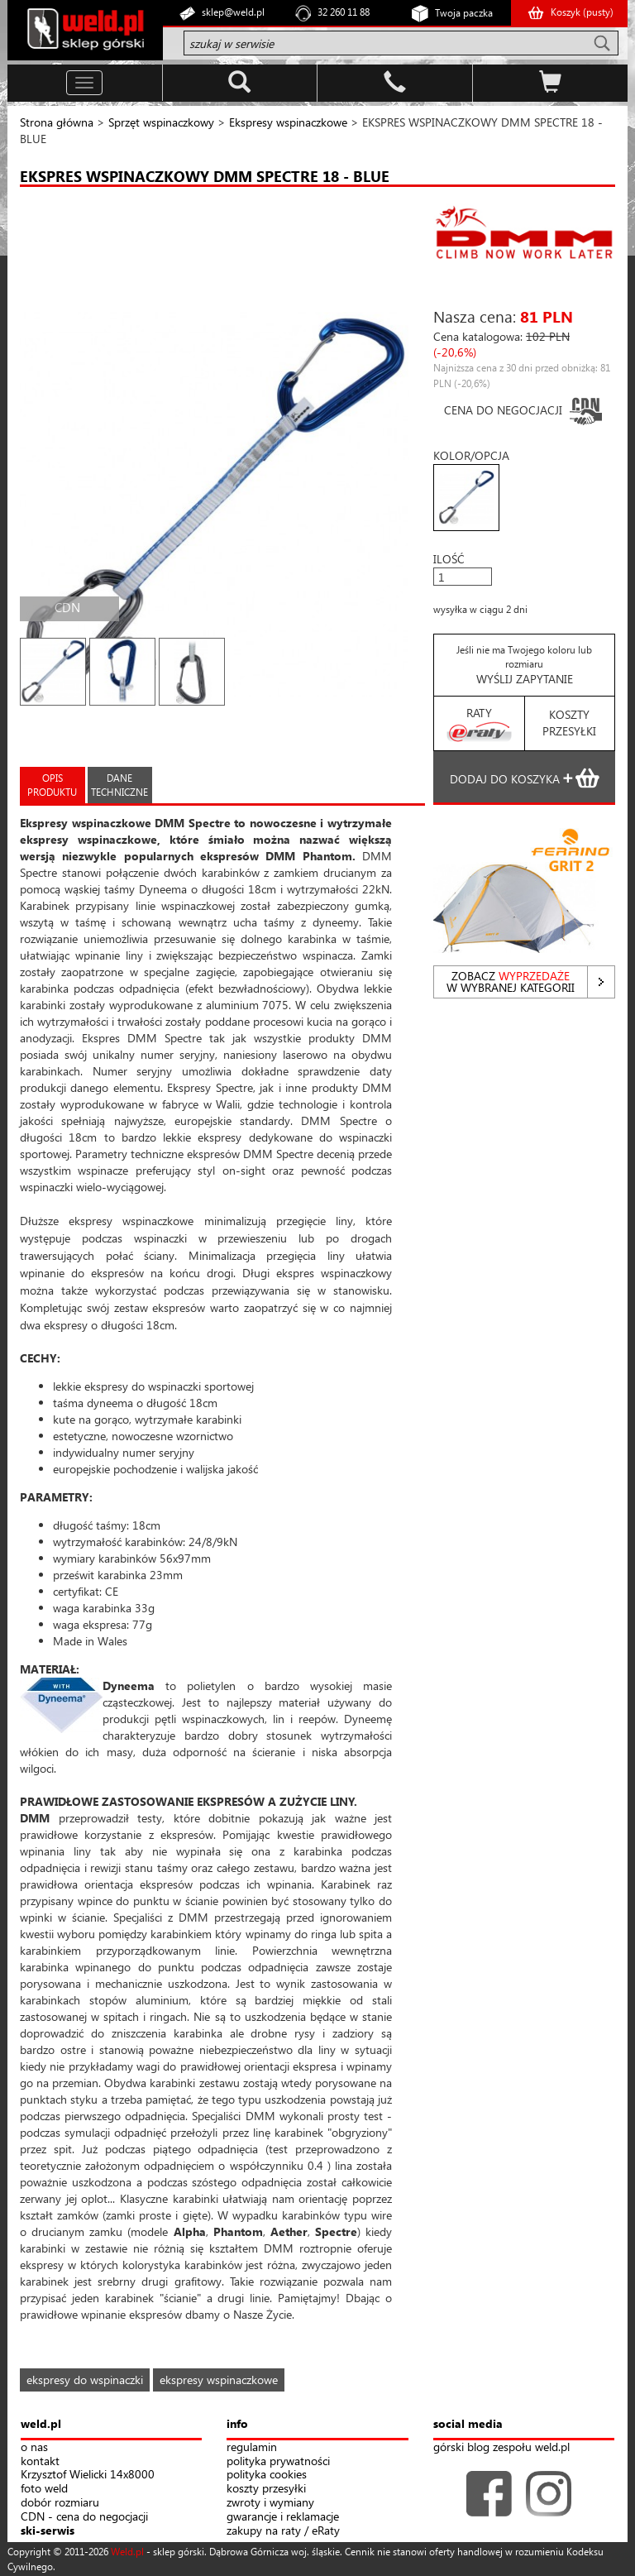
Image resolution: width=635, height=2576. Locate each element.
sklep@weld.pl (233, 12)
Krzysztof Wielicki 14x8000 (88, 2475)
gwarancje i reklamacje (283, 2517)
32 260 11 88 (344, 12)
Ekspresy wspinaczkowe (288, 122)
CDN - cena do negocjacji (84, 2517)
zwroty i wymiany (270, 2503)
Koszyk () (582, 12)
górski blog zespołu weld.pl (501, 2447)
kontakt (40, 2461)
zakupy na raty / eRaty (283, 2531)
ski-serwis (47, 2531)
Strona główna (56, 122)
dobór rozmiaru (60, 2503)
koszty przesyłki (266, 2489)
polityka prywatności (278, 2461)
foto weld (44, 2489)
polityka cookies (267, 2475)
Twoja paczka (464, 13)
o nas (34, 2447)
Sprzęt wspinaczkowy (161, 122)
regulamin (252, 2447)
